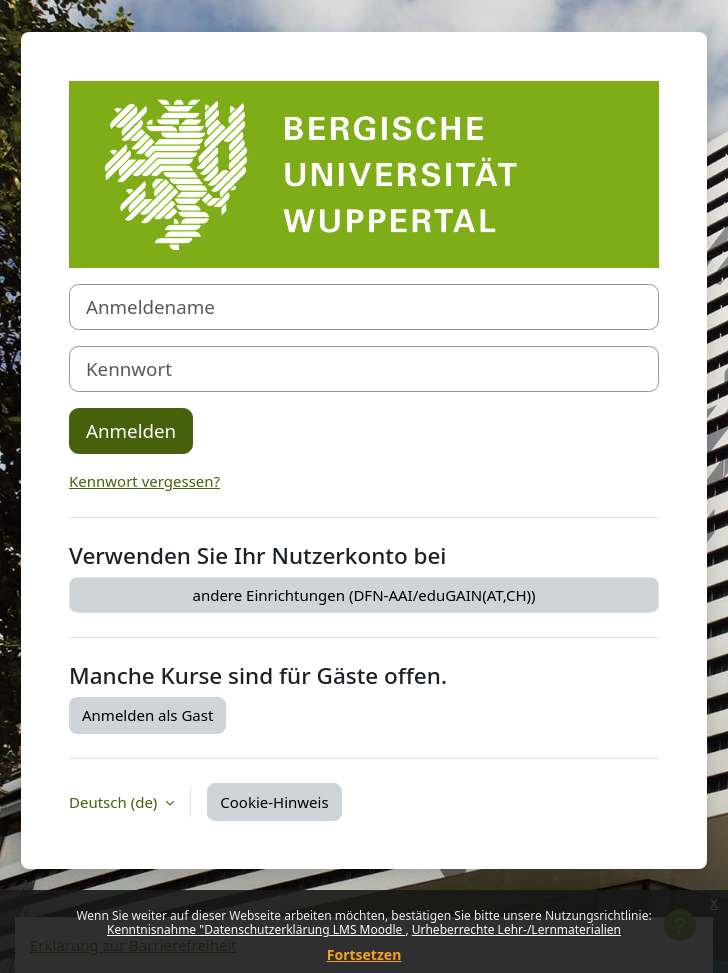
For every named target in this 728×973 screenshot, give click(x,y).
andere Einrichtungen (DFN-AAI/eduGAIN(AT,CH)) (363, 595)
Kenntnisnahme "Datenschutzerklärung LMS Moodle (256, 929)
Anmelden (131, 430)
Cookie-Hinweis (274, 802)
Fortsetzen (364, 954)
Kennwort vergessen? (144, 481)
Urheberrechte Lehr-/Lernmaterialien (516, 929)
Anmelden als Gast (147, 715)
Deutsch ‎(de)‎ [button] (115, 802)
